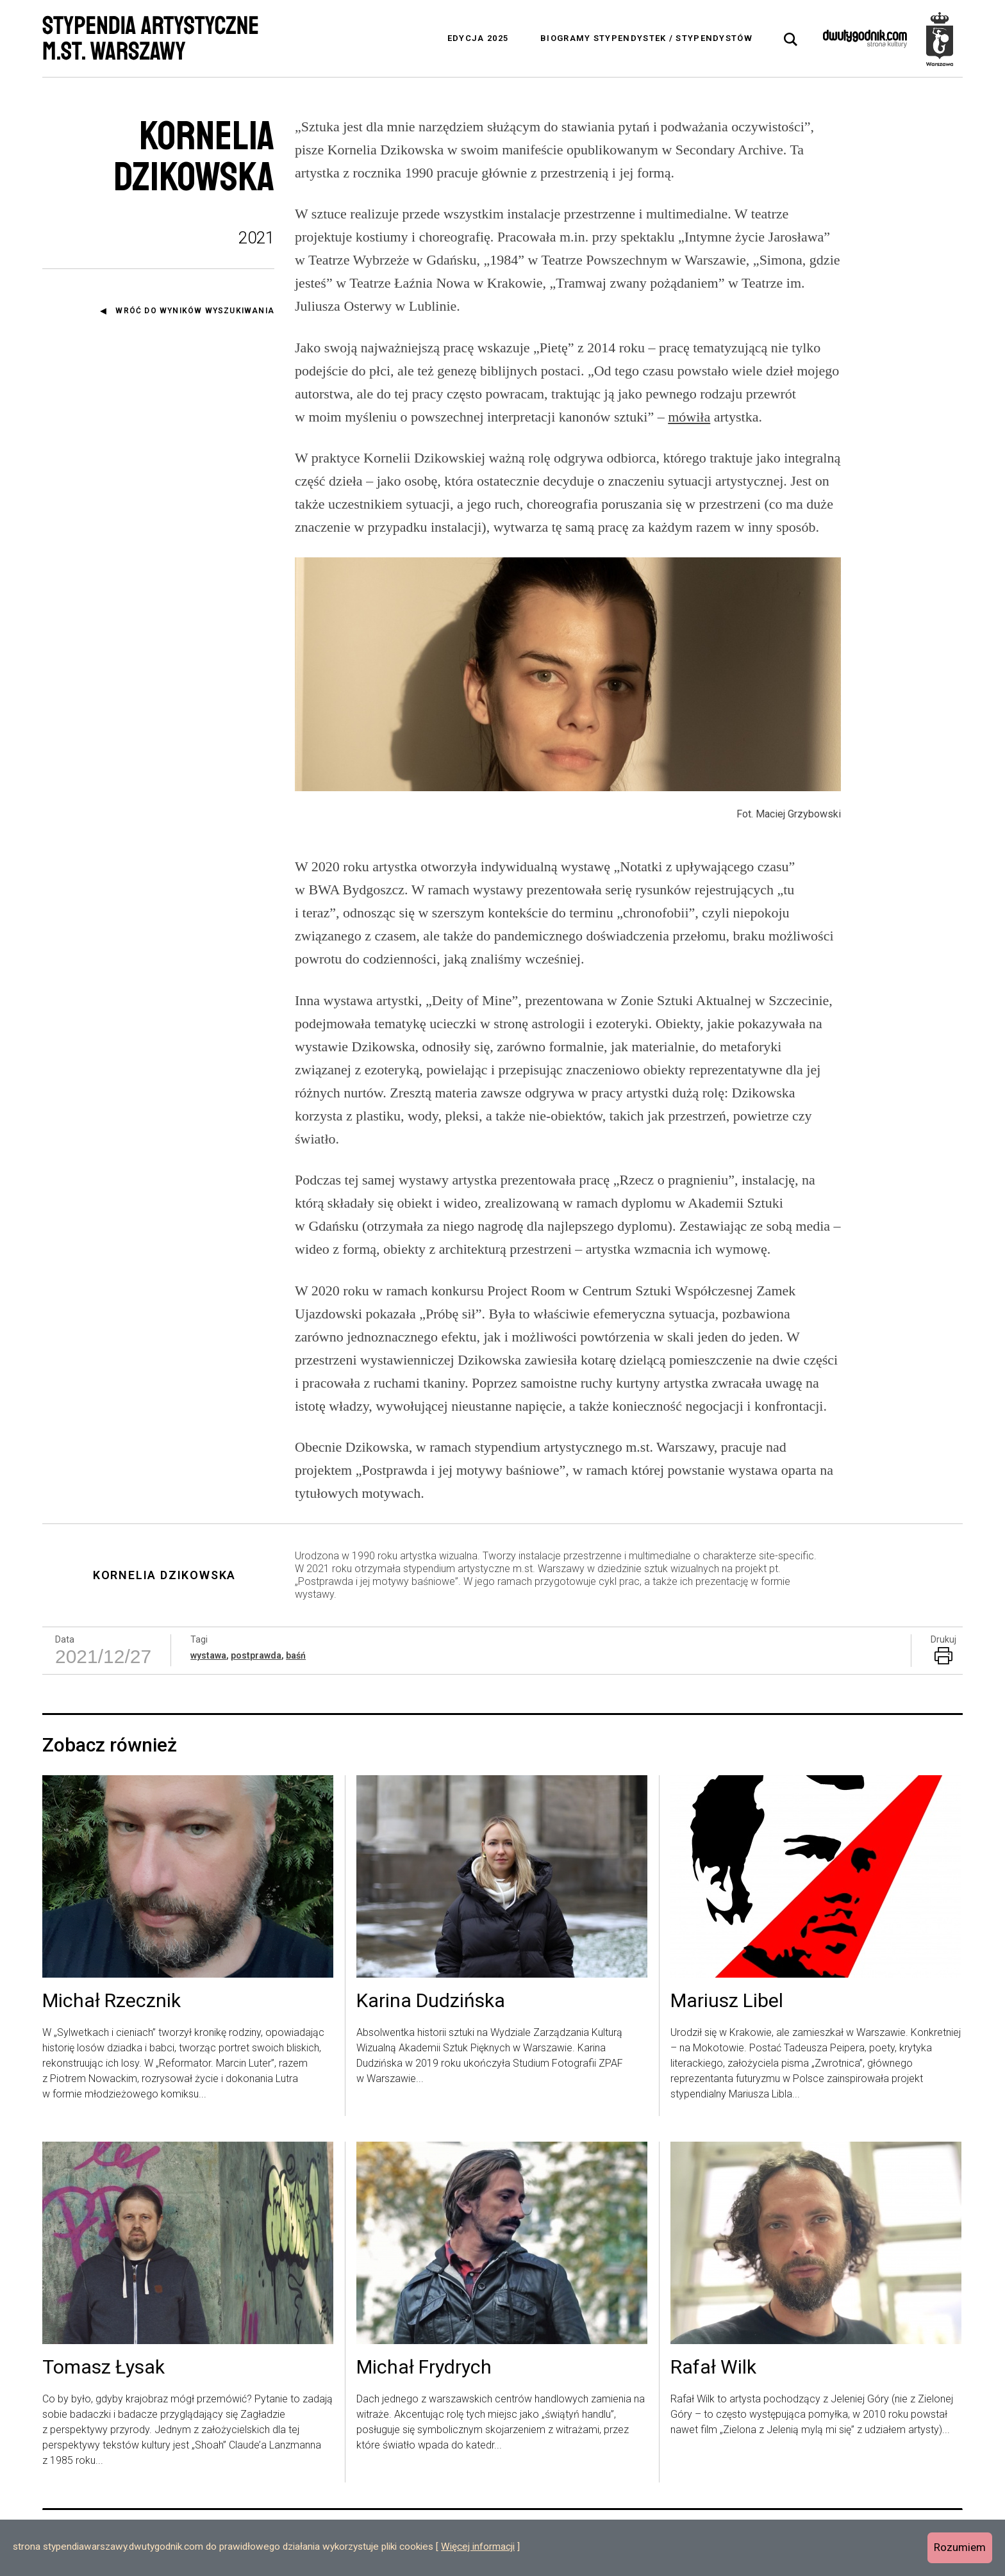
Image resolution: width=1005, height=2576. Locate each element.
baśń (296, 1655)
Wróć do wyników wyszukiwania (194, 310)
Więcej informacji (478, 2546)
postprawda (256, 1655)
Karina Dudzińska (430, 2001)
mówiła (689, 417)
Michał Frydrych (424, 2368)
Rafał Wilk (713, 2368)
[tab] (791, 40)
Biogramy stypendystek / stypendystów (646, 38)
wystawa (208, 1655)
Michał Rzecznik (111, 2001)
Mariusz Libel (726, 2001)
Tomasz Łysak (103, 2368)
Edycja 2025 (477, 38)
